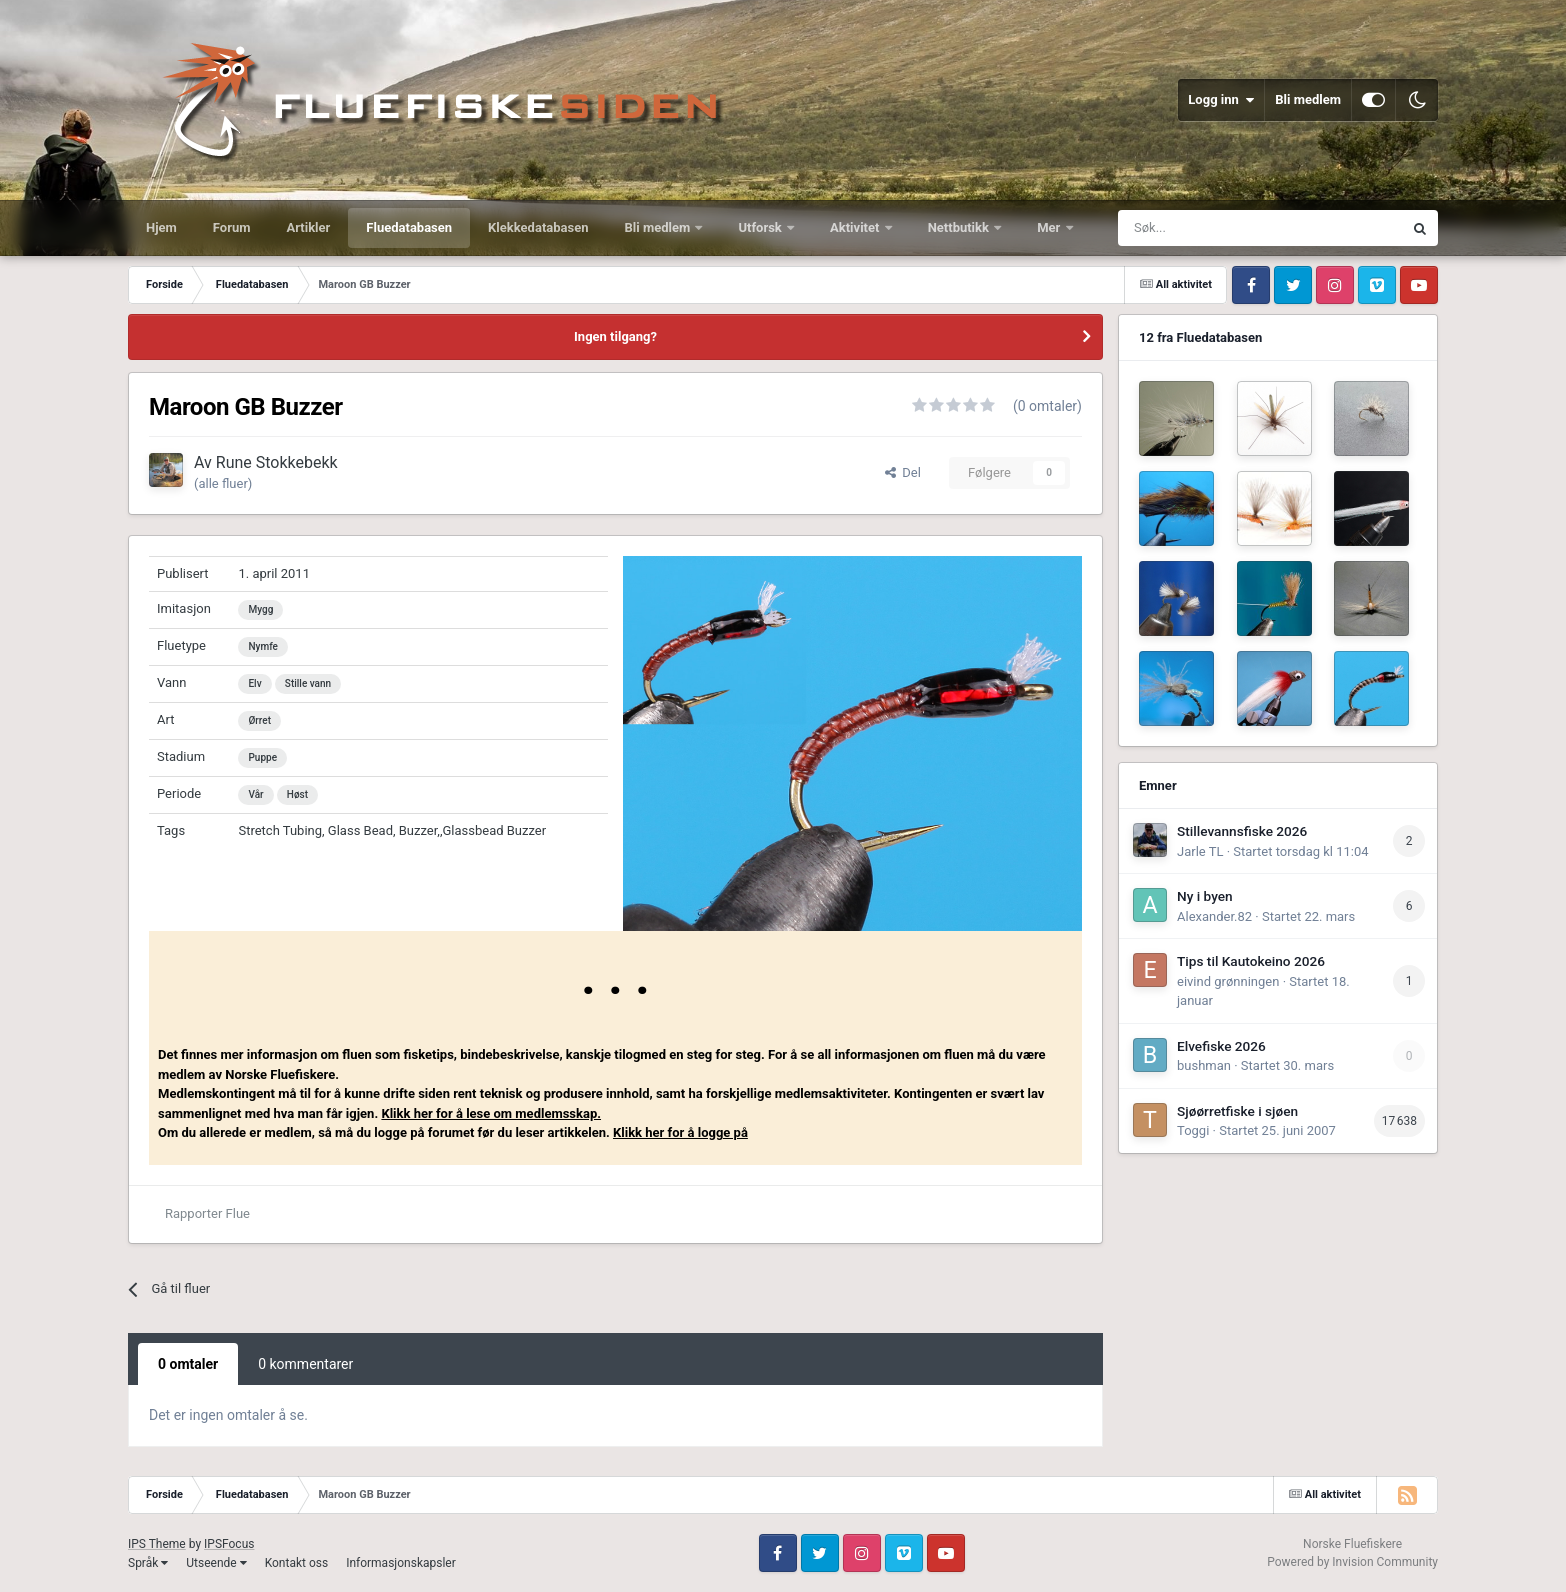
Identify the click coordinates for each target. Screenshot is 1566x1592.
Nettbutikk (960, 227)
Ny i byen (1205, 896)
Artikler (309, 227)
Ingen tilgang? (615, 336)
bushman (1204, 1065)
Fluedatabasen (409, 227)
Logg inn (1221, 100)
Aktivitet (856, 227)
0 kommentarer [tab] (305, 1364)
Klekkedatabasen (538, 227)
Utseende (216, 1563)
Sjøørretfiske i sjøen (1237, 1111)
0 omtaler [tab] (188, 1364)
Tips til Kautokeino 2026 (1251, 961)
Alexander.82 (1214, 916)
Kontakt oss (297, 1563)
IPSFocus (229, 1544)
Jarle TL (1200, 851)
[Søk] (1210, 228)
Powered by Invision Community (1352, 1562)
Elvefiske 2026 (1221, 1046)
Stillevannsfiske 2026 (1242, 831)
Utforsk (761, 227)
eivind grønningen (1228, 981)
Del (903, 472)
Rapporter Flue (207, 1213)
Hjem (161, 227)
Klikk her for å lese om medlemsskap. (491, 1113)
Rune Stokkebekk (277, 462)
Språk (148, 1563)
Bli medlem (1308, 99)
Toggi (1193, 1130)
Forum (232, 227)
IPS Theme (157, 1544)
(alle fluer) (223, 483)
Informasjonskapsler (401, 1563)
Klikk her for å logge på (680, 1132)
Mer (1050, 227)
